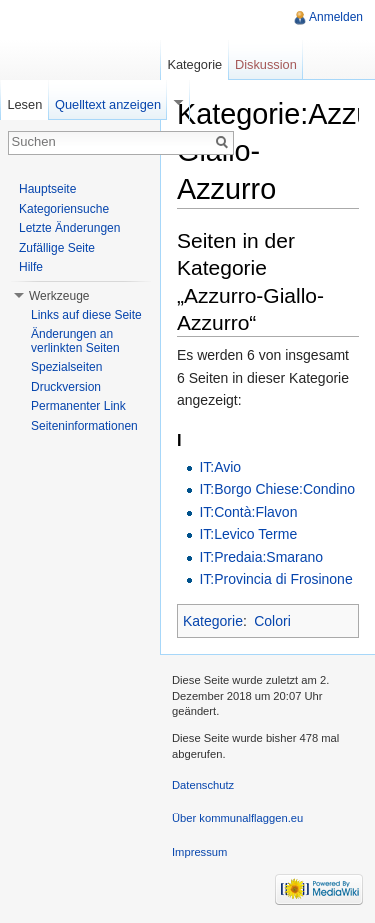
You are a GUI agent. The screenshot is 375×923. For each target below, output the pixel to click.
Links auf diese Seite (86, 315)
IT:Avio (220, 467)
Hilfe (31, 267)
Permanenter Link (78, 406)
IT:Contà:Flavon (248, 512)
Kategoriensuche (64, 209)
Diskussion (266, 64)
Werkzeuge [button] (59, 296)
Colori (272, 621)
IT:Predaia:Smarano (261, 557)
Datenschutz (203, 785)
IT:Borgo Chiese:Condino (277, 489)
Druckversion (66, 387)
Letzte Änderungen (69, 228)
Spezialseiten (66, 367)
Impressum (199, 852)
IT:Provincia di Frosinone (275, 579)
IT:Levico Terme (248, 534)
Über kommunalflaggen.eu (237, 818)
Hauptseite (47, 189)
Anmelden (336, 17)
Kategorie (213, 621)
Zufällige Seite (57, 248)
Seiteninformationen (84, 426)
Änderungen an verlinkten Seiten (75, 341)
